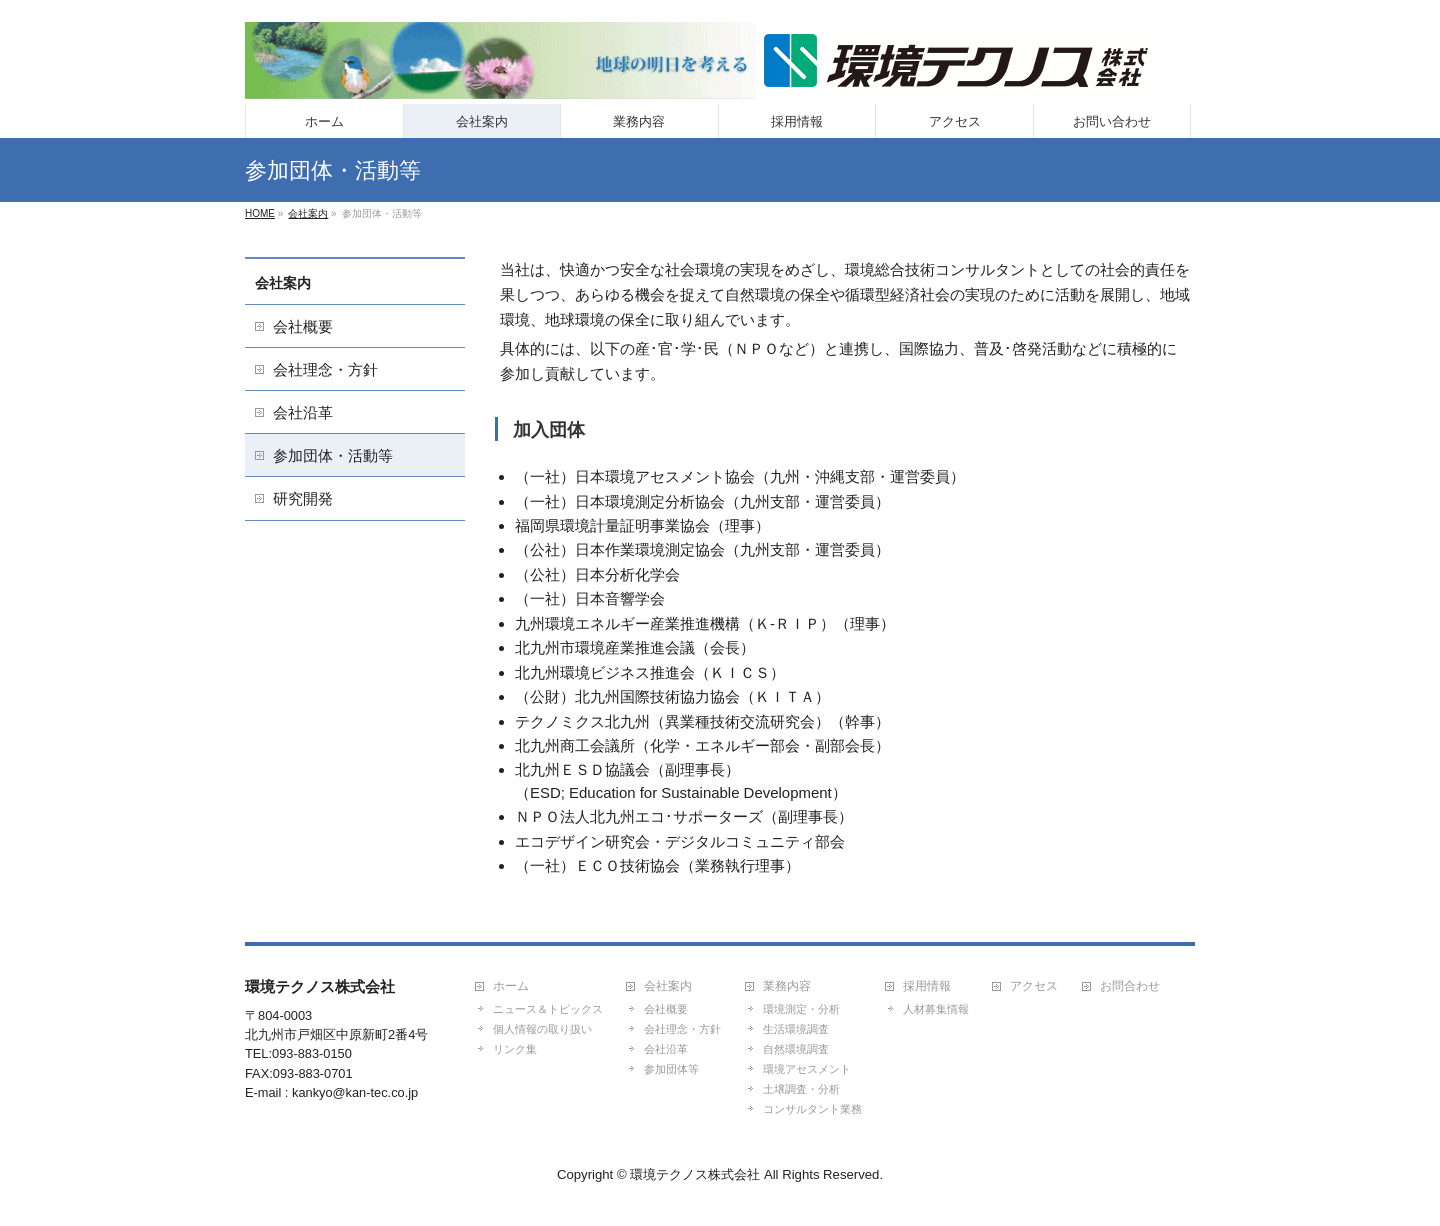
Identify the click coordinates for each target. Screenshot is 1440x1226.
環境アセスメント (807, 1069)
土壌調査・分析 (801, 1089)
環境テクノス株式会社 (695, 1174)
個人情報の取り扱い (542, 1029)
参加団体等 (671, 1069)
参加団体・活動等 (333, 455)
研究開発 (303, 498)
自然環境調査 (796, 1049)
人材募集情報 (936, 1009)
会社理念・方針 (325, 369)
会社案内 (283, 283)
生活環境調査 (796, 1029)
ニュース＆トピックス (548, 1009)
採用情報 (927, 986)
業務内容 (787, 986)
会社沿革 (303, 412)
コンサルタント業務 (812, 1109)
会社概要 (303, 326)
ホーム (511, 986)
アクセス (1034, 986)
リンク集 (515, 1049)
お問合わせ (1130, 986)
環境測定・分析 (801, 1009)
